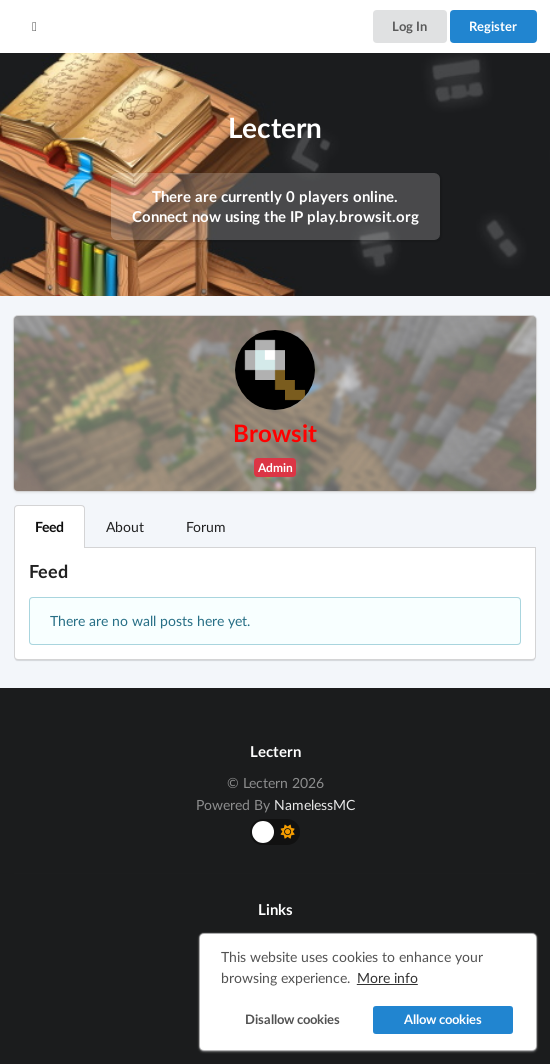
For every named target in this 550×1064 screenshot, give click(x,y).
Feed (49, 526)
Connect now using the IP (275, 216)
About (125, 526)
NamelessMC (314, 804)
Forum (206, 526)
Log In (409, 26)
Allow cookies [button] (443, 1019)
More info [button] (387, 977)
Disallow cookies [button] (292, 1019)
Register (493, 26)
